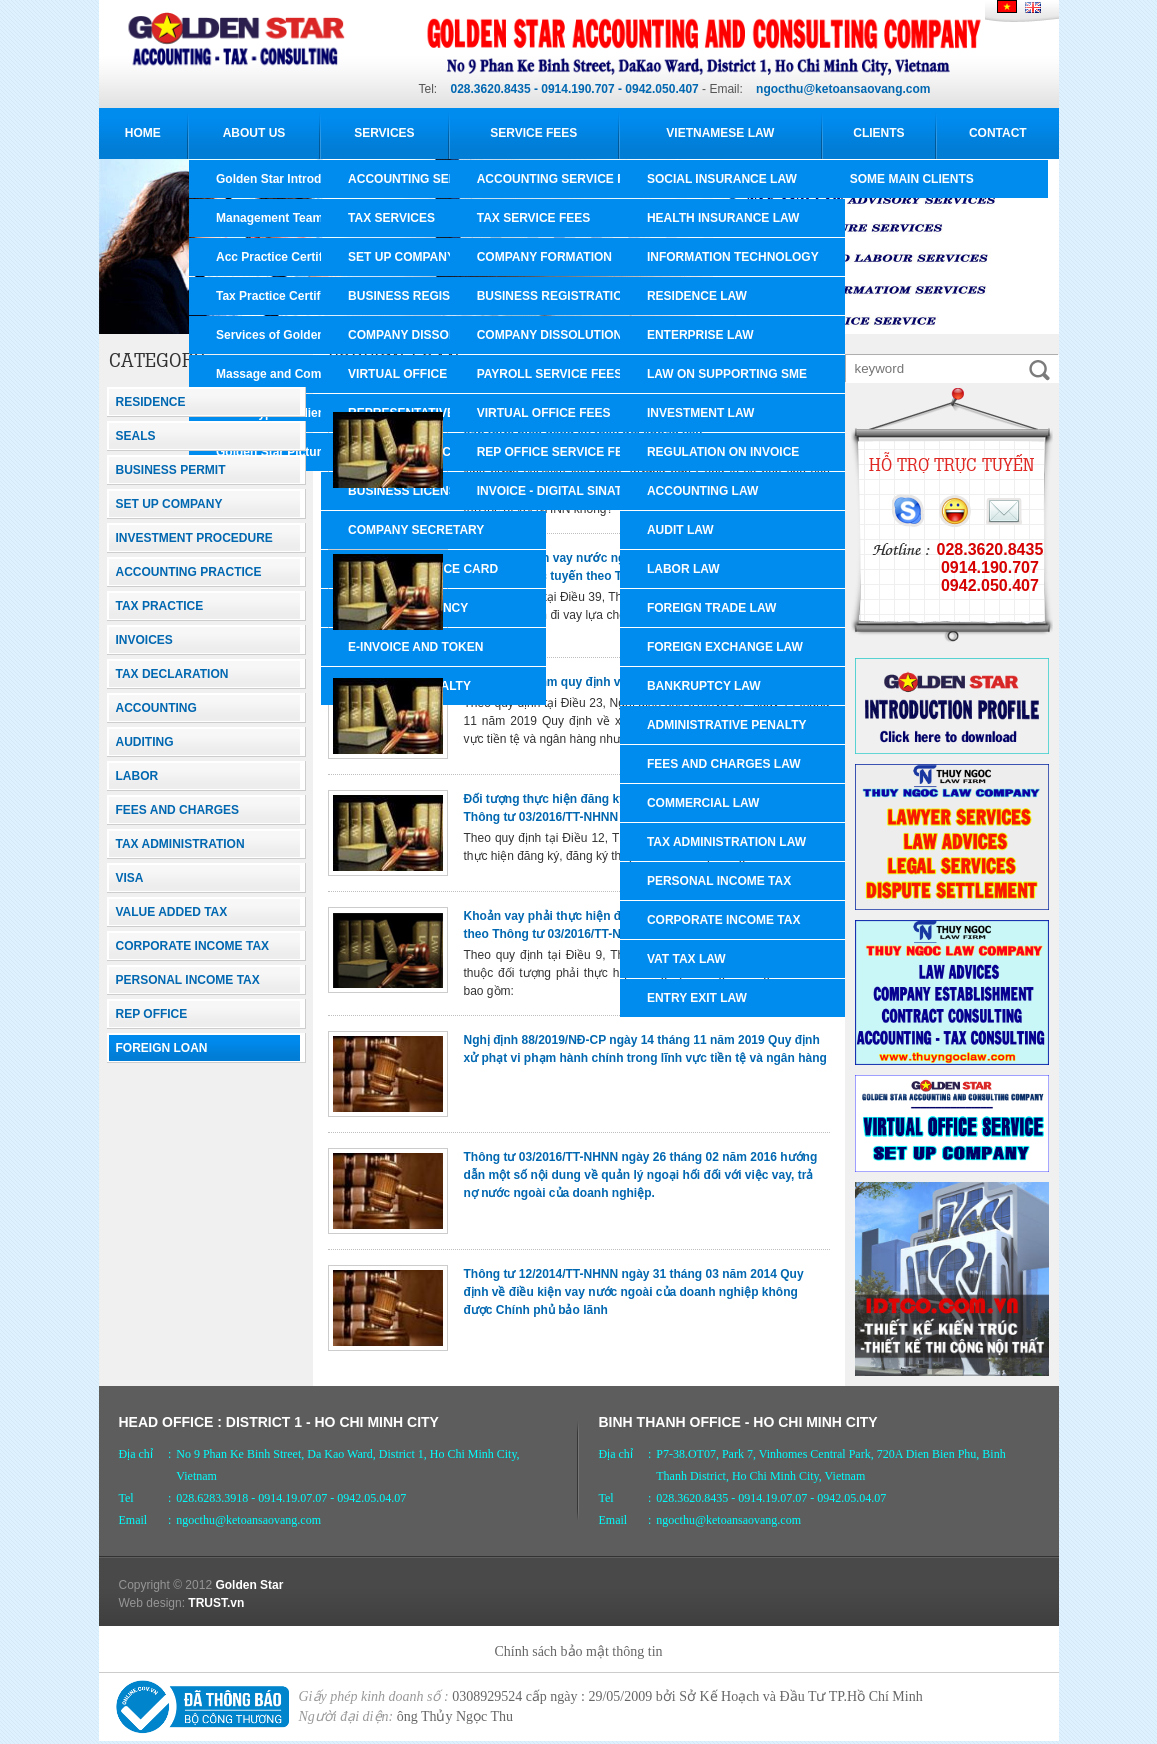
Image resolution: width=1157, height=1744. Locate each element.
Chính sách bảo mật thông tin (578, 1651)
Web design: (152, 1603)
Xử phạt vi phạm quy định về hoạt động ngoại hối (605, 682)
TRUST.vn (216, 1603)
